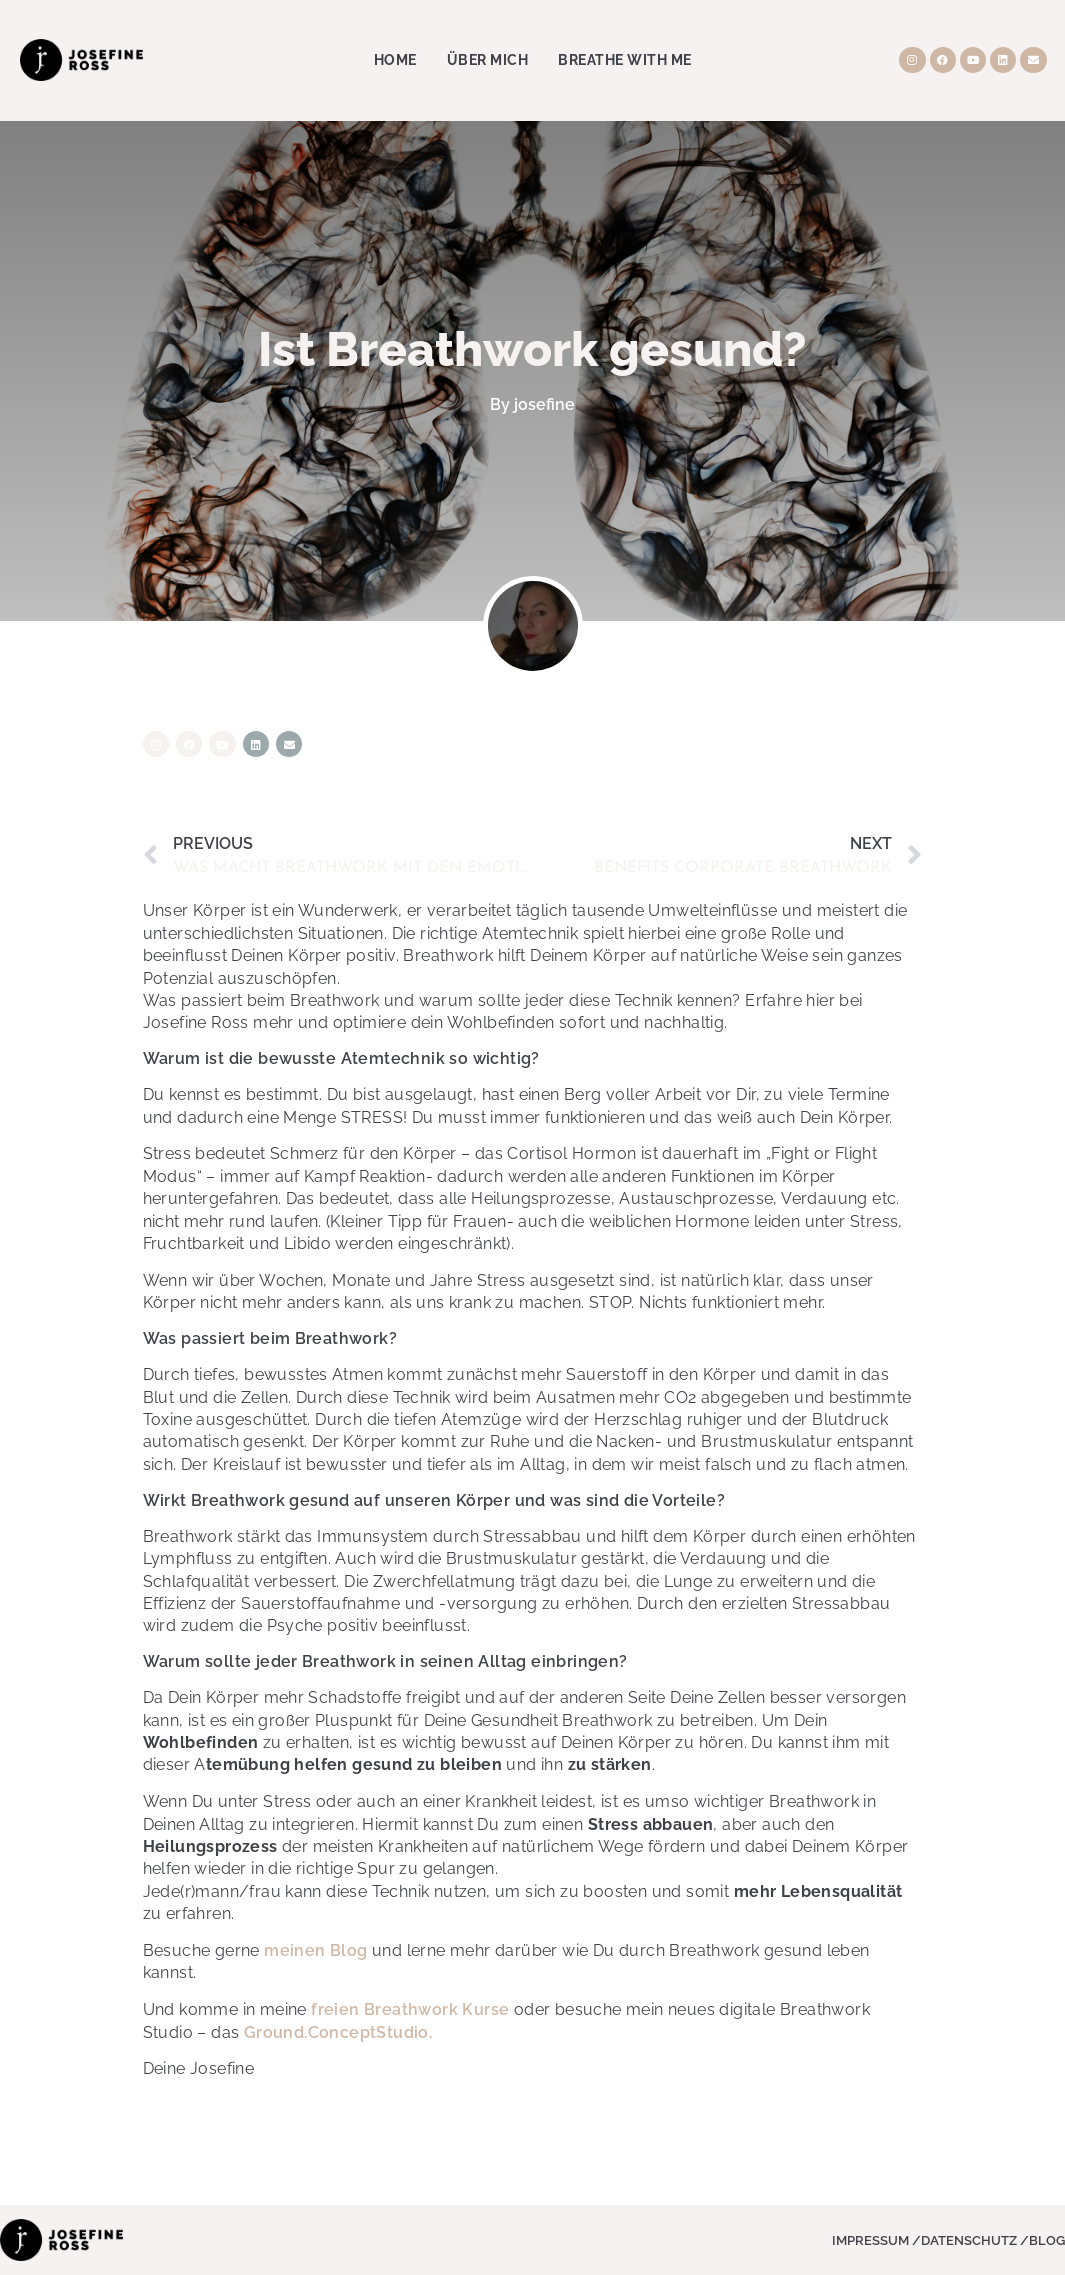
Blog (1047, 2240)
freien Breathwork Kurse (410, 2009)
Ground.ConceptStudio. (338, 2032)
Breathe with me (625, 60)
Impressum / (876, 2240)
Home (395, 60)
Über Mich (488, 60)
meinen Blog (315, 1950)
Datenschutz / (975, 2240)
